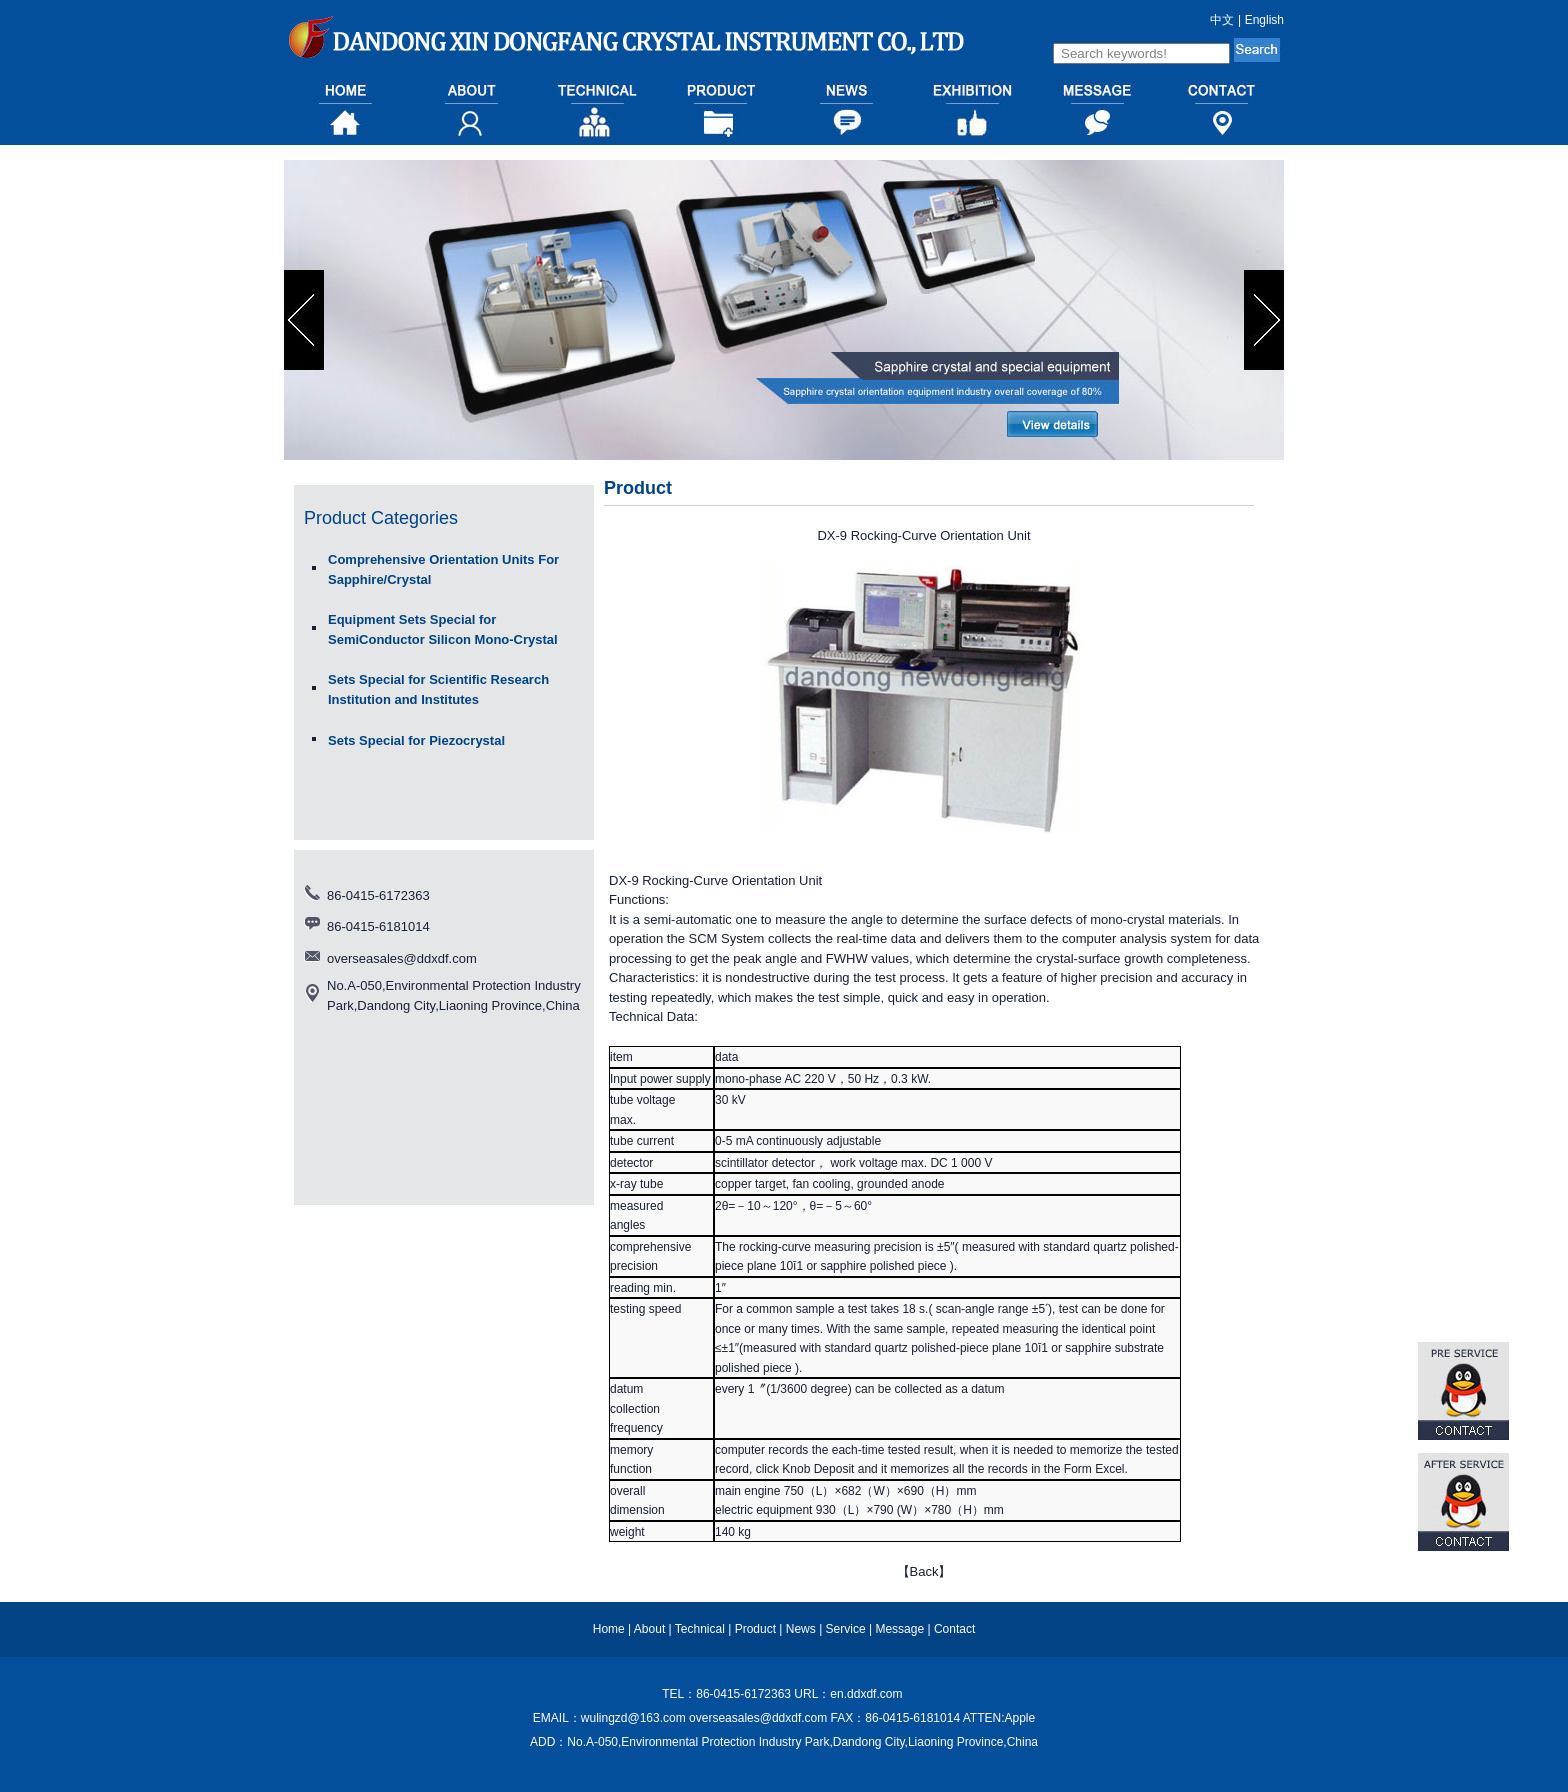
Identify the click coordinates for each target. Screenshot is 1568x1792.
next (1266, 320)
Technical (700, 1629)
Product (755, 1629)
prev (306, 320)
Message (899, 1629)
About (649, 1629)
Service (846, 1629)
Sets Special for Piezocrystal (416, 740)
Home (609, 1629)
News (801, 1629)
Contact (954, 1629)
